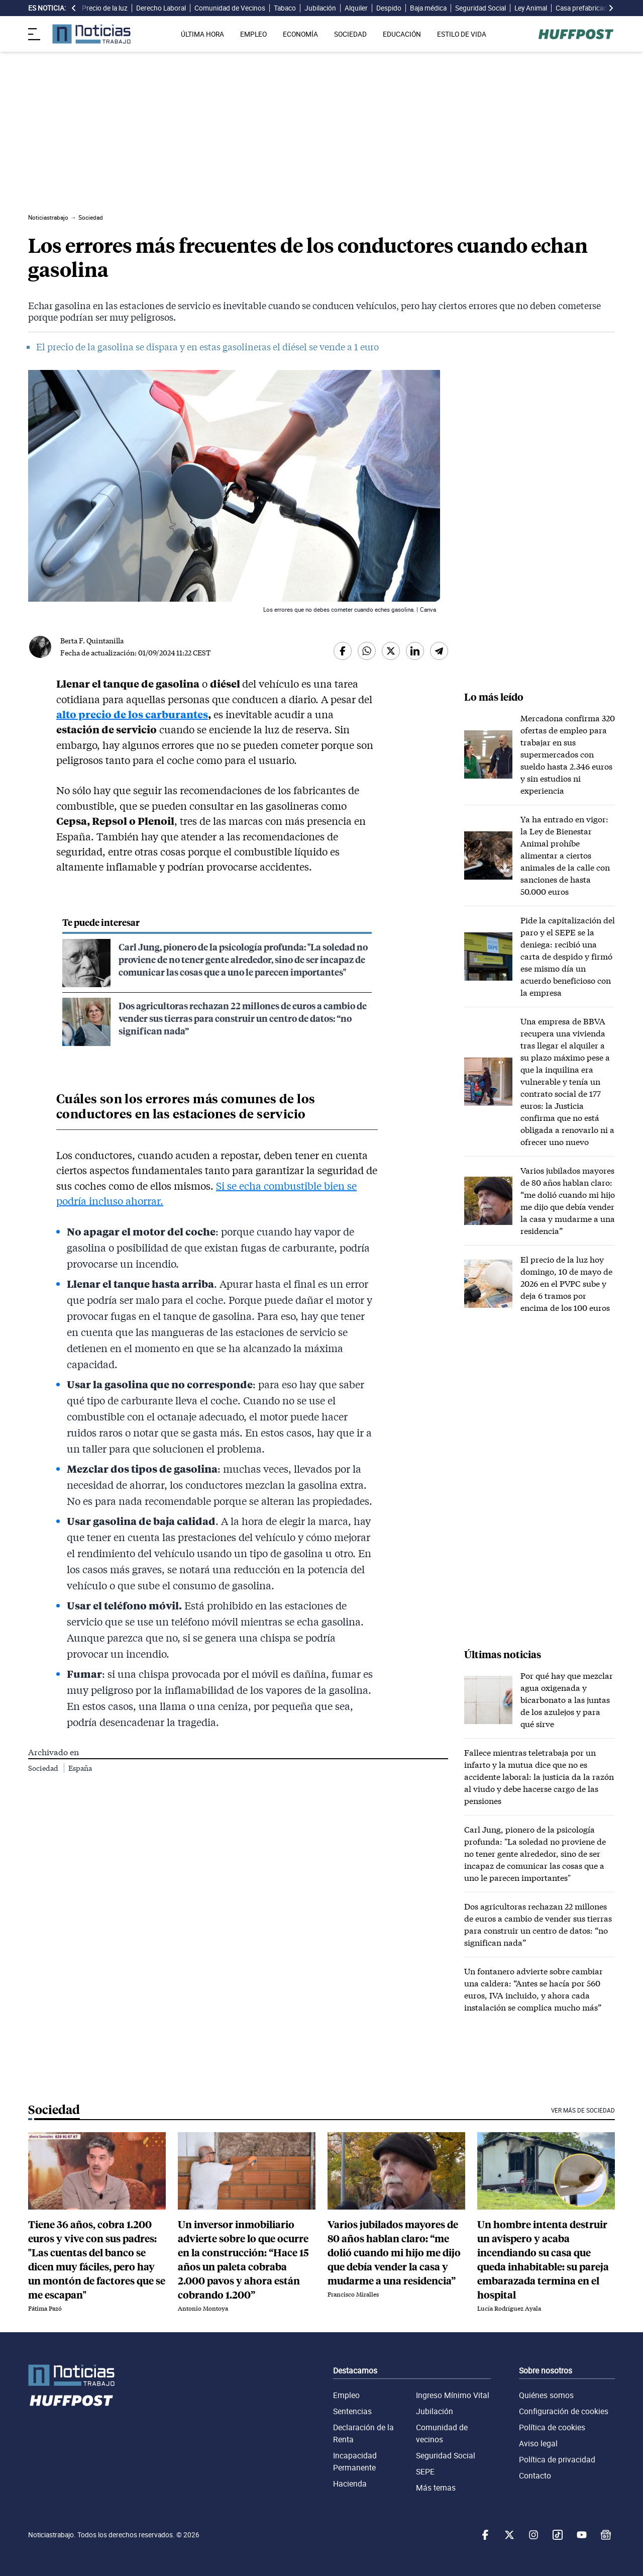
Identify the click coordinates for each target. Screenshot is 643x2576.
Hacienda (350, 2483)
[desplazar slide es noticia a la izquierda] (74, 8)
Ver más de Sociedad (583, 2110)
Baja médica (428, 8)
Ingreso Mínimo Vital (452, 2395)
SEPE (425, 2471)
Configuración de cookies (563, 2411)
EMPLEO (253, 34)
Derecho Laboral (161, 8)
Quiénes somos (546, 2395)
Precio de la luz (105, 8)
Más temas (436, 2487)
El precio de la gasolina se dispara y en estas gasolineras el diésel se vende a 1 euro (207, 347)
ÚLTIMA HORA (202, 34)
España (80, 1768)
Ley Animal (530, 8)
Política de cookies (552, 2427)
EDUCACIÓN (402, 34)
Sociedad (44, 1768)
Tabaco (285, 8)
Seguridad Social (480, 8)
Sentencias (352, 2411)
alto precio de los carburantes (132, 714)
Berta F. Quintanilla (92, 640)
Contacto (535, 2475)
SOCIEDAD (350, 34)
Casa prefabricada (583, 8)
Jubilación (320, 8)
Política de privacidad (557, 2459)
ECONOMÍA (300, 34)
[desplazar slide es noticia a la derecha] (611, 8)
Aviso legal (538, 2443)
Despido (388, 8)
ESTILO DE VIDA (461, 34)
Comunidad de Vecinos (229, 8)
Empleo (346, 2395)
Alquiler (356, 8)
